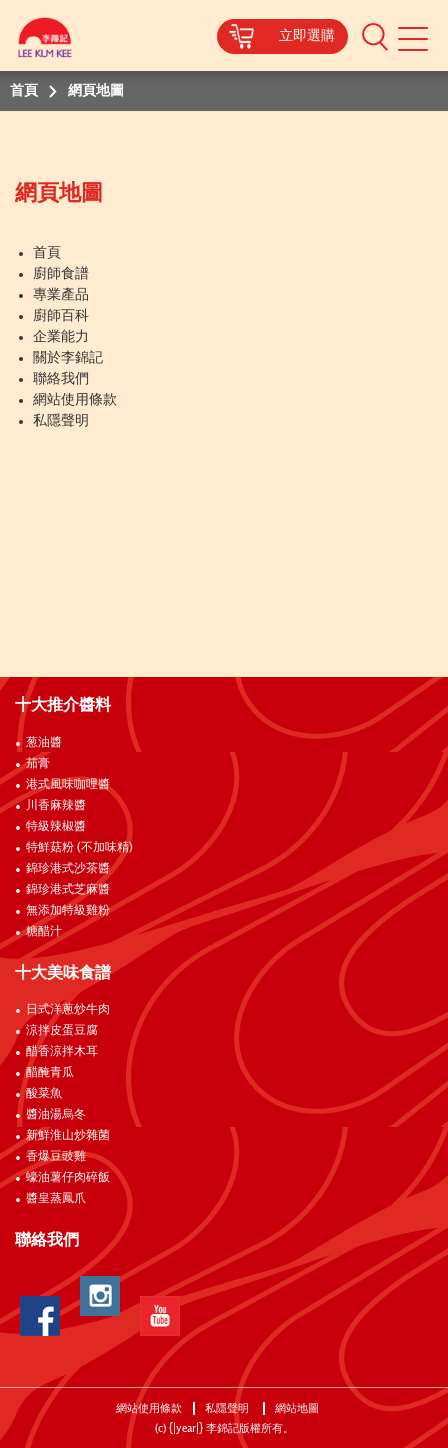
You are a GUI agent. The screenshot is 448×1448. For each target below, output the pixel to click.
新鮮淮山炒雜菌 (68, 1136)
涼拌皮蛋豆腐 (62, 1031)
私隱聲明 (61, 421)
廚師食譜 (61, 274)
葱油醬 (45, 743)
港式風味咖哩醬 (68, 785)
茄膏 (38, 764)
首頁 (47, 253)
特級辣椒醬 (56, 827)
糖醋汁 (44, 932)
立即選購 (307, 36)
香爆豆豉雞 (56, 1157)
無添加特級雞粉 (68, 911)
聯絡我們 (61, 379)
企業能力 (61, 337)
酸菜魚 (44, 1094)
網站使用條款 (75, 400)
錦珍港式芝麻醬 (68, 890)
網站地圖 (298, 1408)
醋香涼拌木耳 (62, 1052)
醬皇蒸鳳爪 (56, 1199)
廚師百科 (61, 316)
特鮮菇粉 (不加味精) (79, 848)
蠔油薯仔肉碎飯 (68, 1178)
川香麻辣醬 (56, 806)
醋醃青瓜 (50, 1073)
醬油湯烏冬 (56, 1115)
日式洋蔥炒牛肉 (68, 1010)
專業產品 (61, 295)
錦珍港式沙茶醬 (68, 869)
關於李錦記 (68, 358)
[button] (375, 36)
